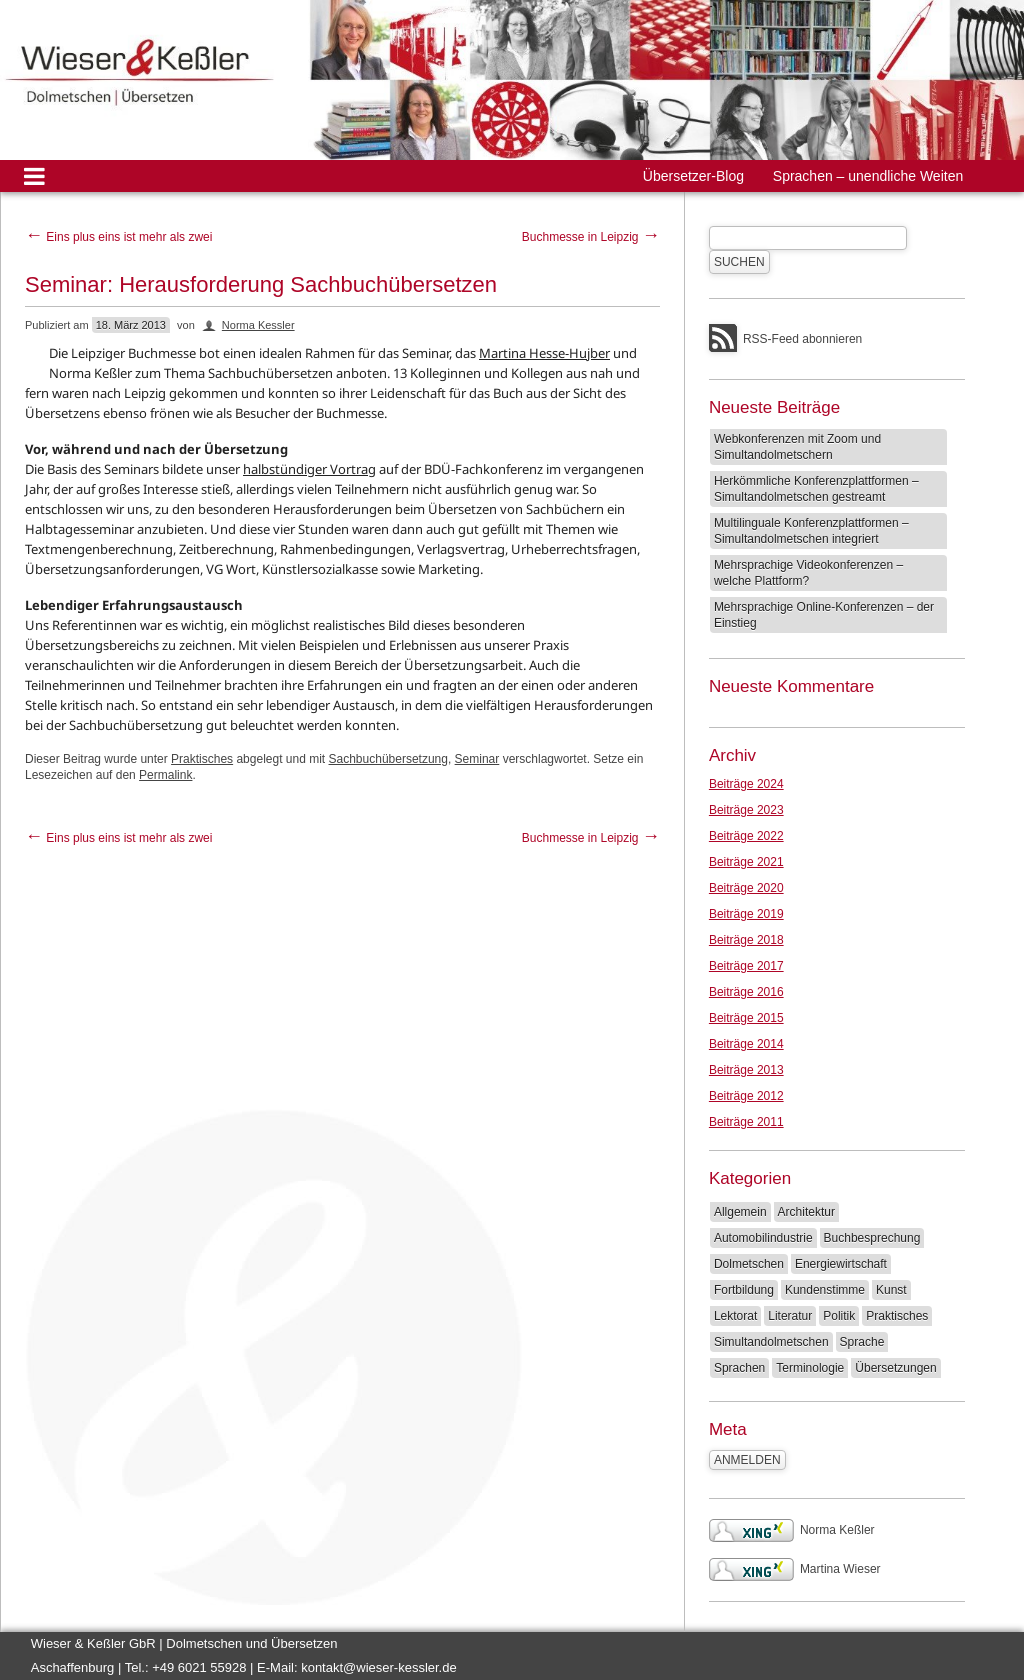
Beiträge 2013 (746, 1070)
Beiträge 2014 (746, 1044)
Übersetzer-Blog (693, 176)
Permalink (165, 775)
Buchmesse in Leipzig (591, 237)
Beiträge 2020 (746, 888)
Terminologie (810, 1368)
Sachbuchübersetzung (388, 759)
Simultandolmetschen (771, 1342)
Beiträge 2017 (746, 966)
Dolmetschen (749, 1264)
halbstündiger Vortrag (309, 469)
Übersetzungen (895, 1368)
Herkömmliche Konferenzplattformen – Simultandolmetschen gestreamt (816, 489)
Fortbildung (744, 1290)
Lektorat (735, 1316)
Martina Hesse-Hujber (544, 353)
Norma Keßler (792, 1530)
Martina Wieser (795, 1569)
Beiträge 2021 (746, 862)
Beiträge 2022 (746, 836)
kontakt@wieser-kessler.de (379, 1667)
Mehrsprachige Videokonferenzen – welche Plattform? (808, 573)
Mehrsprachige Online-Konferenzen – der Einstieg (824, 615)
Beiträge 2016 (746, 992)
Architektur (806, 1212)
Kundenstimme (825, 1290)
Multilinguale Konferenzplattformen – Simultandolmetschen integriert (811, 531)
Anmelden (747, 1460)
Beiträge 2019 (746, 914)
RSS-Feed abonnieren (802, 339)
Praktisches (202, 759)
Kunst (891, 1290)
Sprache (862, 1342)
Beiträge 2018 (746, 940)
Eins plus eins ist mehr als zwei (118, 237)
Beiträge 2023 (746, 810)
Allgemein (740, 1212)
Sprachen (739, 1368)
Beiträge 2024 (746, 784)
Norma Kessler (258, 325)
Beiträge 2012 (746, 1096)
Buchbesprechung (872, 1238)
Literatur (790, 1316)
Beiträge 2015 (746, 1018)
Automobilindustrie (763, 1238)
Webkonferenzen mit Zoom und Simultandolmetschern (797, 447)
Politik (839, 1316)
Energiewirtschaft (841, 1264)
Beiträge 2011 (746, 1122)
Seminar (477, 759)
